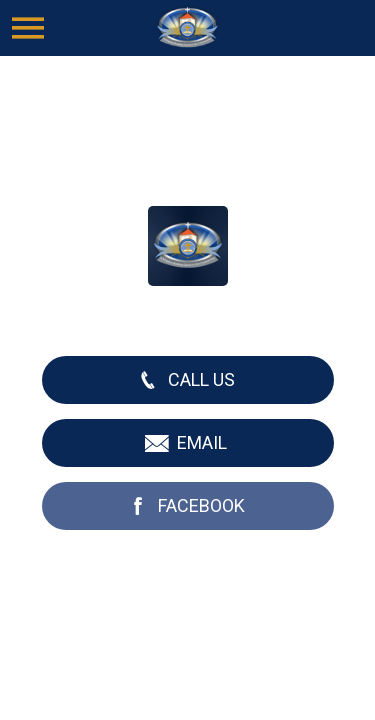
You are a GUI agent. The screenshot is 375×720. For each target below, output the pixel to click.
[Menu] (28, 28)
